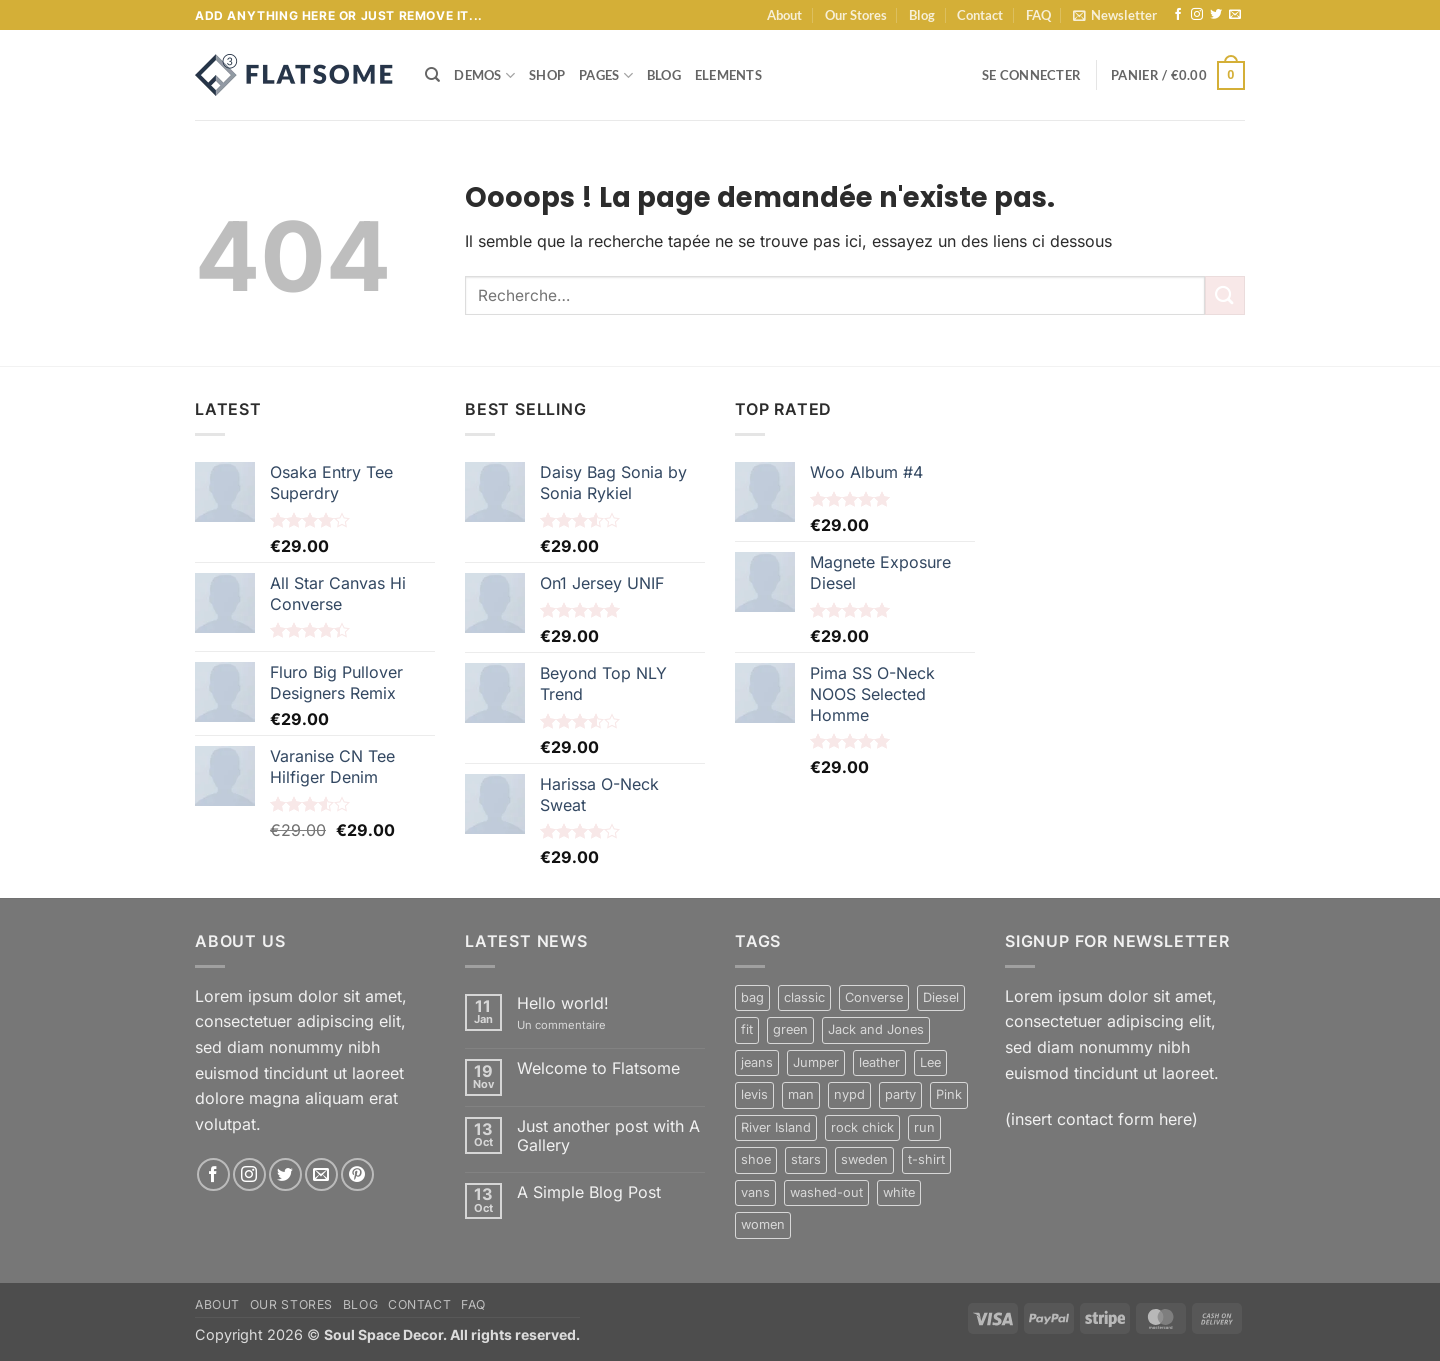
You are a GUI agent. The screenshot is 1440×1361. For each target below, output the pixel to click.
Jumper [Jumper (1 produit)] (816, 1062)
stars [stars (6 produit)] (806, 1159)
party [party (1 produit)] (900, 1094)
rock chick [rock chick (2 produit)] (862, 1127)
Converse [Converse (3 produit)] (874, 997)
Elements (728, 75)
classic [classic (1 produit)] (804, 997)
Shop (547, 75)
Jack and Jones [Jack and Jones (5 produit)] (876, 1029)
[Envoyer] (1225, 295)
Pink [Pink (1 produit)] (949, 1094)
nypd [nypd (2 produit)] (849, 1094)
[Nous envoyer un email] (1235, 15)
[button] (1115, 15)
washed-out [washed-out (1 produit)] (826, 1192)
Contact (980, 15)
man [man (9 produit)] (801, 1094)
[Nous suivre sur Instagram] (1197, 15)
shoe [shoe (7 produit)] (756, 1159)
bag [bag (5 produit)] (752, 997)
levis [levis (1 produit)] (754, 1094)
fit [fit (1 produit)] (747, 1029)
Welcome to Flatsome (598, 1068)
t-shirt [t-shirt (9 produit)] (926, 1159)
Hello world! (563, 1003)
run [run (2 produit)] (924, 1127)
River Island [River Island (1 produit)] (776, 1127)
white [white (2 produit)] (899, 1192)
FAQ (1038, 15)
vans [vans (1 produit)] (755, 1192)
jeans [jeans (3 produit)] (757, 1062)
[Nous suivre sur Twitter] (1216, 15)
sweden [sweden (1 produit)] (864, 1159)
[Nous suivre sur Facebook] (1178, 15)
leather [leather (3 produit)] (879, 1062)
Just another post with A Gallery (608, 1136)
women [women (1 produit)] (763, 1224)
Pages (606, 75)
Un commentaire (577, 1025)
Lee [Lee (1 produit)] (930, 1062)
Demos (484, 75)
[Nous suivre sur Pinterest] (357, 1174)
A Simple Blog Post (589, 1192)
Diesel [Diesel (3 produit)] (941, 997)
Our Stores (856, 15)
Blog (922, 15)
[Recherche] (432, 75)
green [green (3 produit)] (790, 1029)
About (784, 15)
